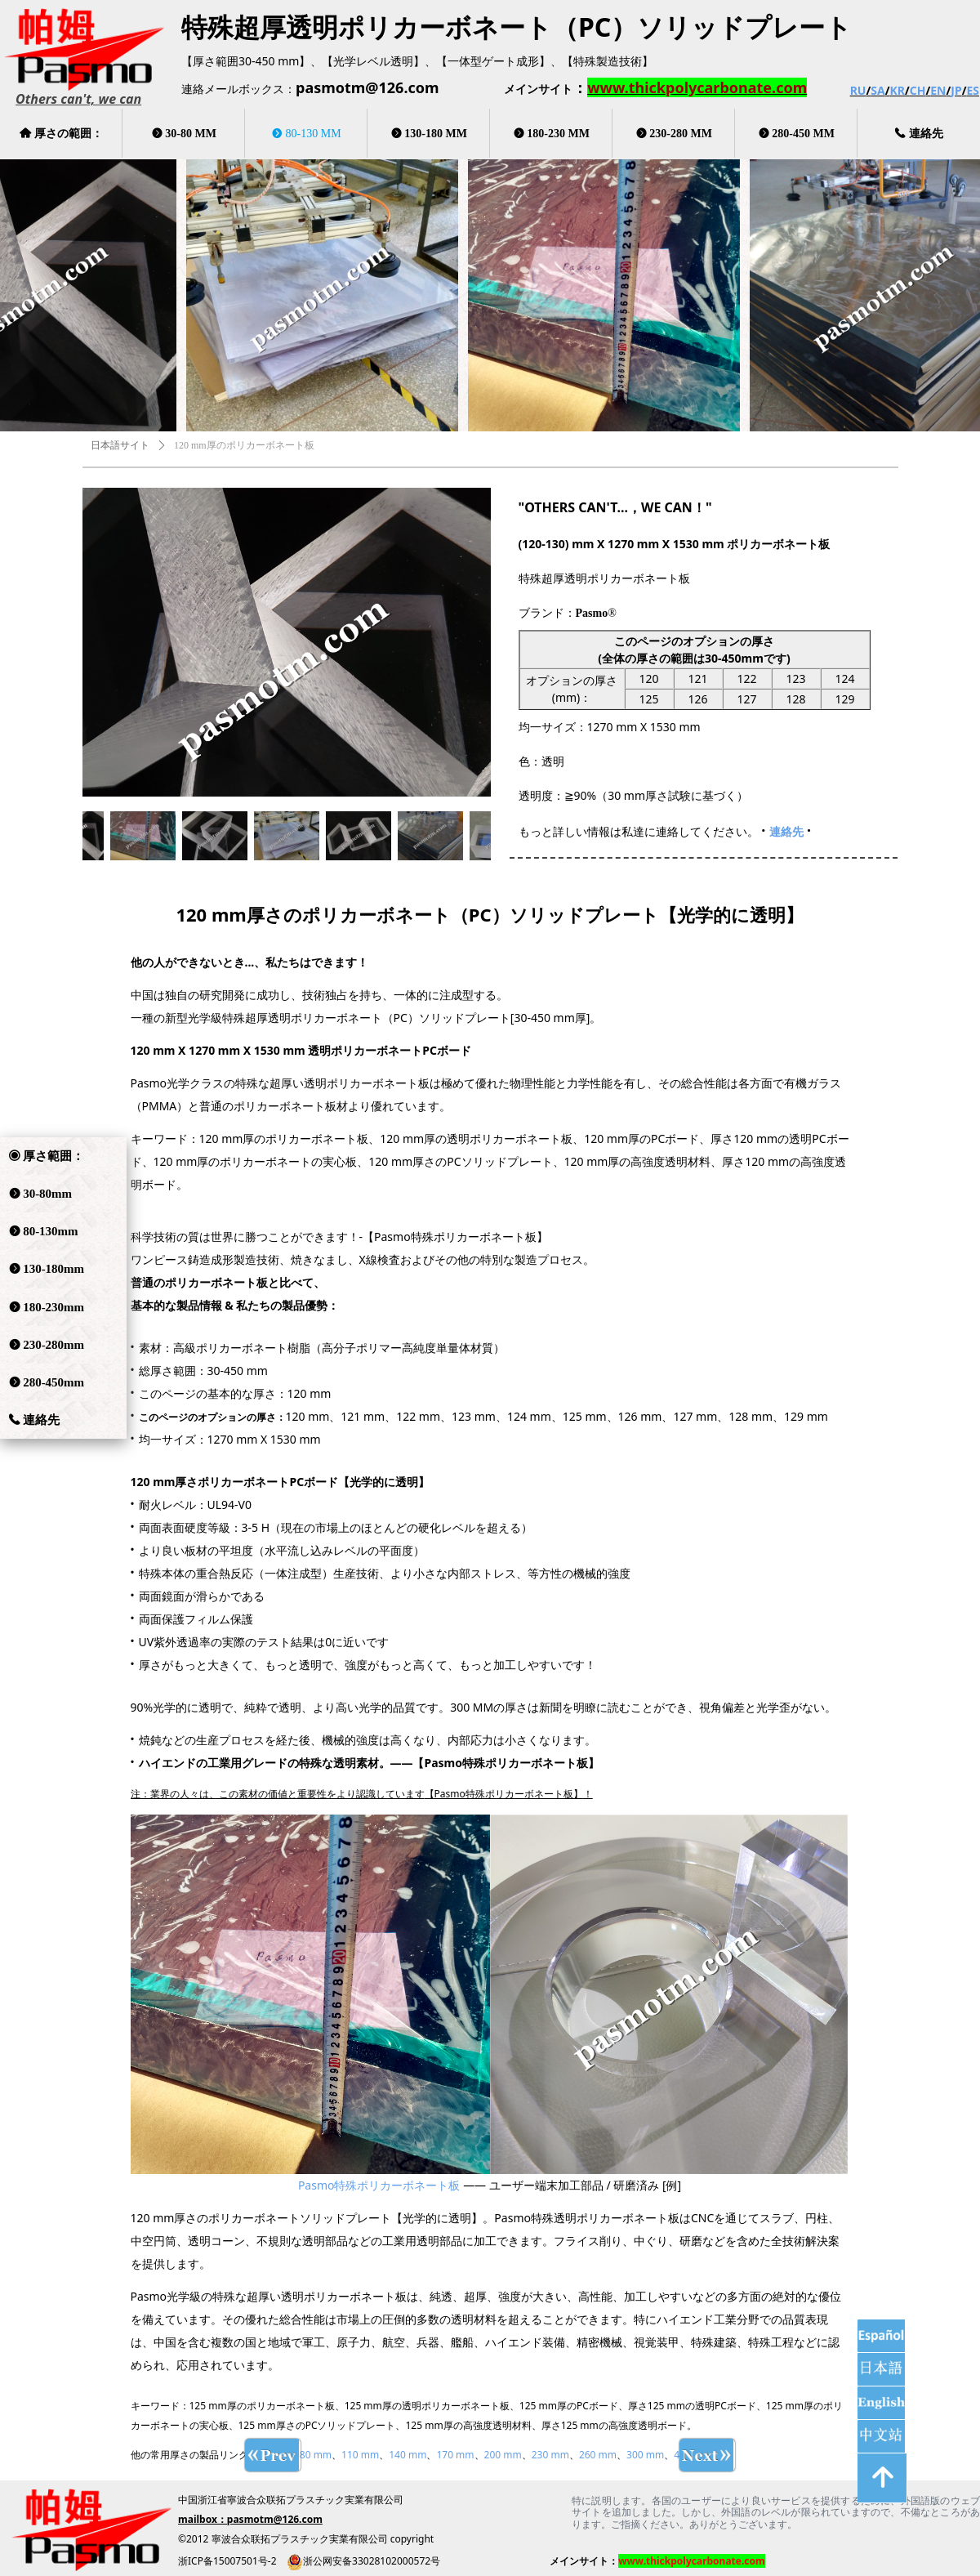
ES (972, 90)
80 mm (316, 2455)
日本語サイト (120, 445)
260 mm (598, 2455)
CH (918, 90)
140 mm (407, 2455)
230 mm (550, 2455)
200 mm (503, 2455)
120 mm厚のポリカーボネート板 (244, 445)
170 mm (455, 2455)
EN (938, 90)
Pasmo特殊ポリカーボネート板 (379, 2185)
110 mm (360, 2455)
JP (956, 90)
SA (877, 90)
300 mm (645, 2455)
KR (896, 90)
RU (858, 90)
